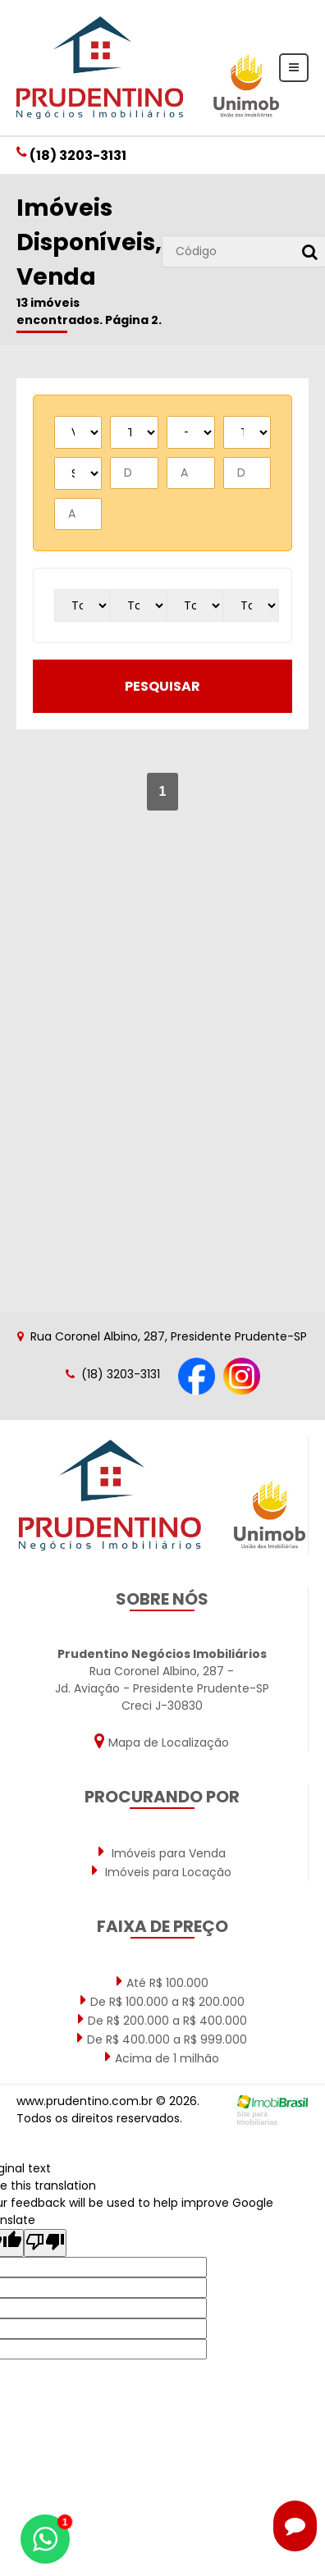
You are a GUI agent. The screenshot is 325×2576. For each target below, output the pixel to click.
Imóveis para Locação (161, 1871)
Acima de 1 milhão (162, 2057)
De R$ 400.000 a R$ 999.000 (162, 2039)
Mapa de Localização (161, 1741)
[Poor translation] (45, 2243)
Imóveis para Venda (162, 1852)
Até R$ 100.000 (162, 1982)
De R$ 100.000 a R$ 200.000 (162, 2001)
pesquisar (162, 686)
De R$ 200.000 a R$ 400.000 (162, 2020)
